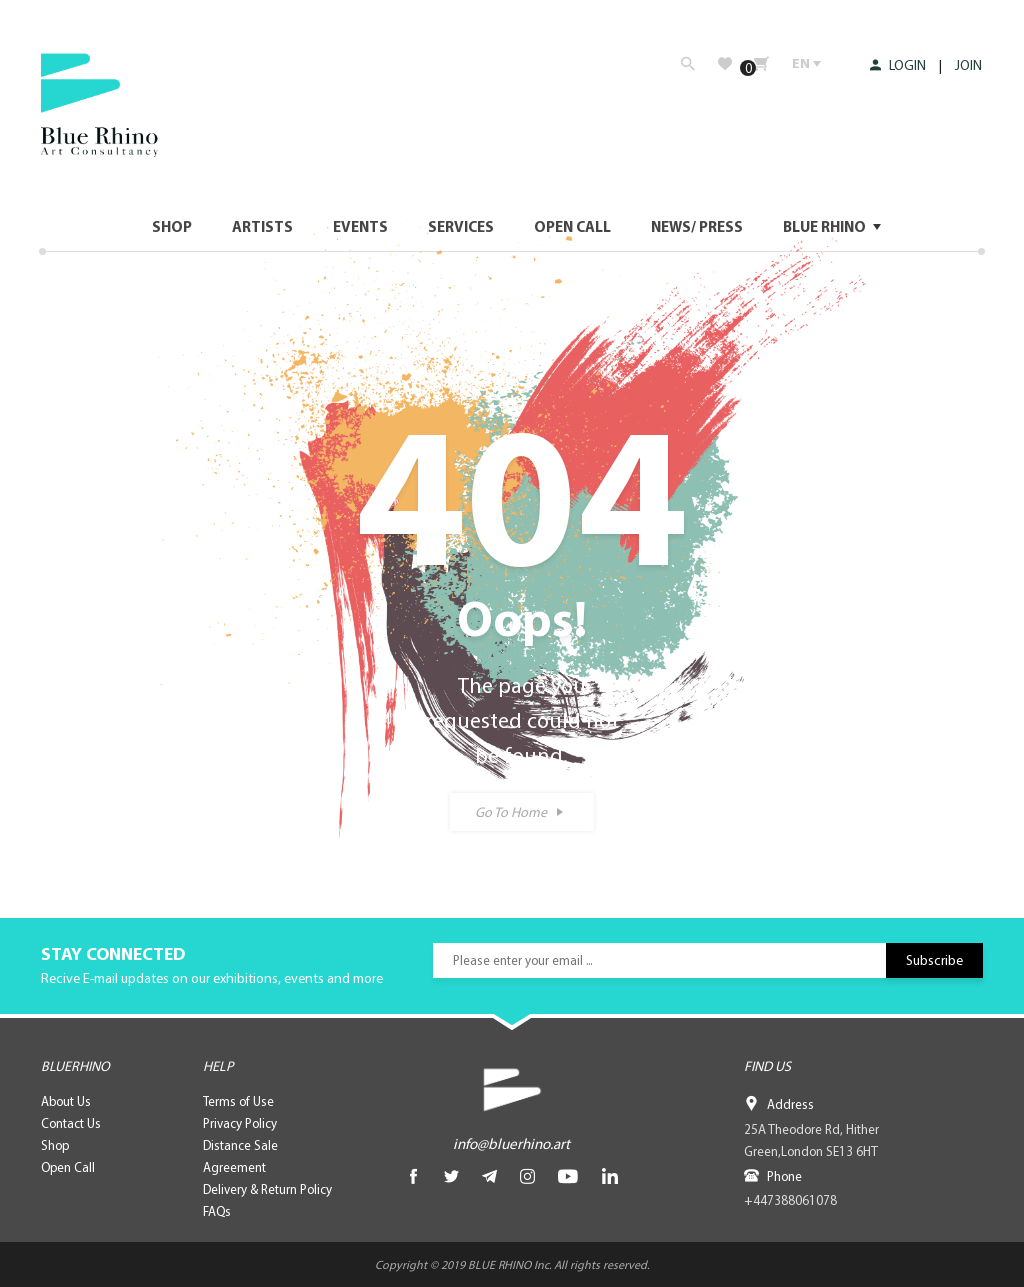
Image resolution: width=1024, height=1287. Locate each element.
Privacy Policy (240, 1123)
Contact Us (71, 1123)
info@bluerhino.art (511, 1143)
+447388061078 (790, 1200)
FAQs (217, 1211)
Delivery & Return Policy (267, 1189)
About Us (66, 1101)
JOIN (969, 65)
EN (806, 63)
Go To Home (511, 812)
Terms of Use (238, 1101)
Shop (55, 1145)
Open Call (68, 1167)
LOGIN (899, 65)
